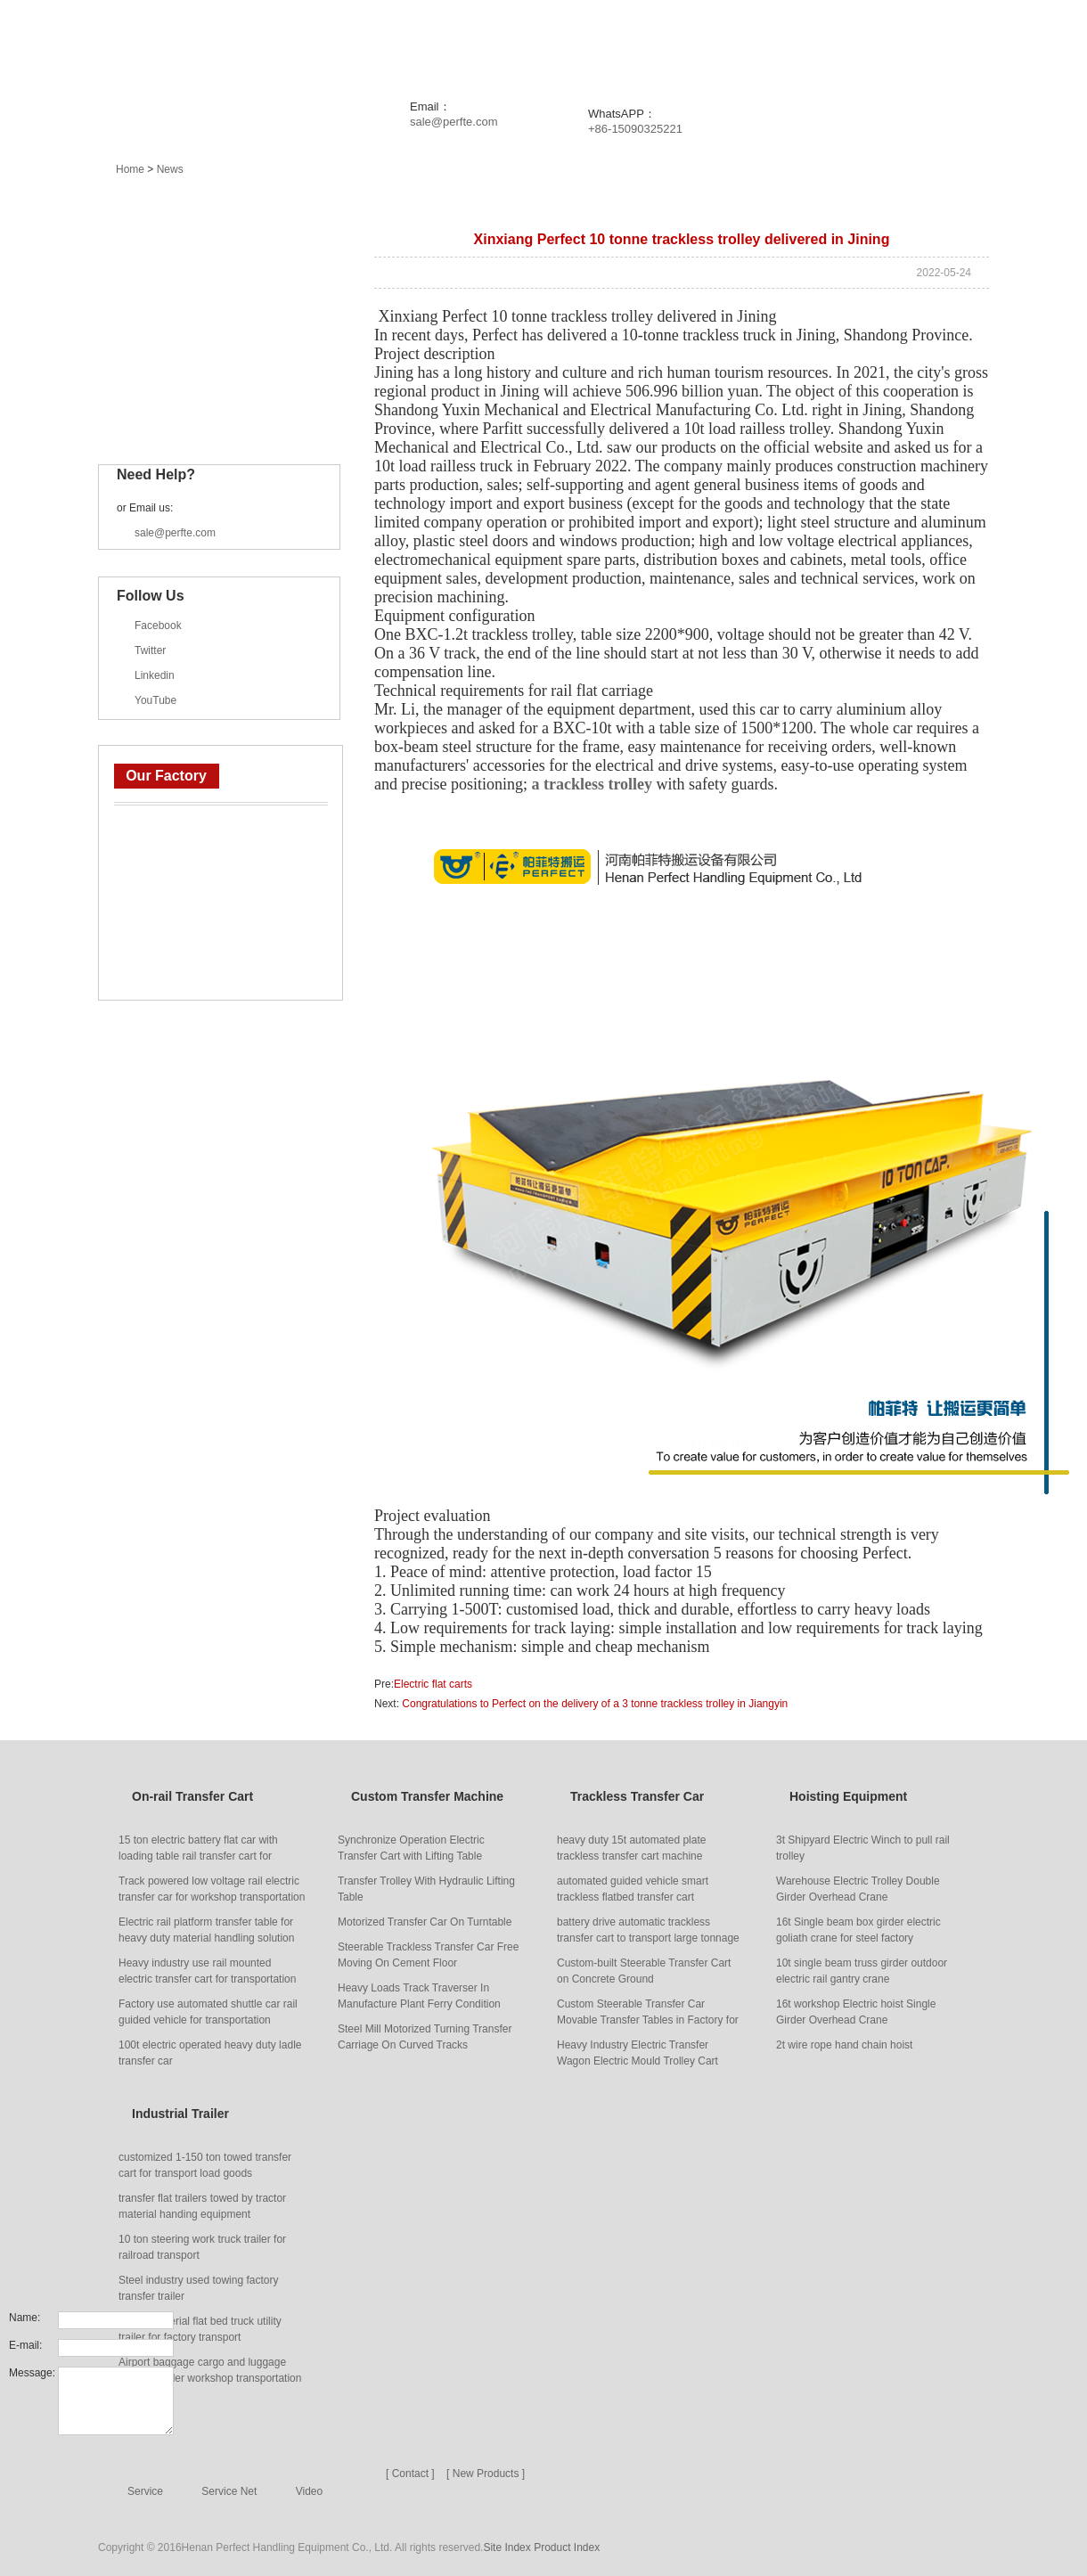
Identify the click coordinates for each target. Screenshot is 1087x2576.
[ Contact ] (410, 2473)
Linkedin (155, 675)
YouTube (155, 700)
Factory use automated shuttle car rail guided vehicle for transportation (208, 2012)
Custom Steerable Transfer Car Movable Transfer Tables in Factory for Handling (648, 2013)
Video (309, 2491)
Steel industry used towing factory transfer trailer (198, 2288)
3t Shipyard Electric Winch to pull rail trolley (863, 1848)
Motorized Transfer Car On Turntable (424, 1922)
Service (754, 44)
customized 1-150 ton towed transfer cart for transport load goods (205, 2165)
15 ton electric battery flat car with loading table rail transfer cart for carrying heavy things (198, 1849)
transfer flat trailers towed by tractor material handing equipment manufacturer (202, 2207)
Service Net (229, 2491)
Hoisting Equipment (187, 374)
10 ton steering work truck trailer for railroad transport (202, 2247)
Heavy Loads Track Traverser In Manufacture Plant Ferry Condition (419, 1996)
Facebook (158, 625)
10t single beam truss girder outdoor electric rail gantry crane (861, 1971)
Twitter (150, 650)
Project (553, 44)
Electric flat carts (433, 1684)
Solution (655, 44)
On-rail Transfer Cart (191, 248)
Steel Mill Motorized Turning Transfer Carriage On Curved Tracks (424, 2037)
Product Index (567, 2547)
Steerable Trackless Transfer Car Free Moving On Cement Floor (428, 1955)
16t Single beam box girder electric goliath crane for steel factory (858, 1930)
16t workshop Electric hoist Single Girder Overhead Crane (856, 2012)
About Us (854, 44)
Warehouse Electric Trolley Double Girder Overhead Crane (858, 1889)
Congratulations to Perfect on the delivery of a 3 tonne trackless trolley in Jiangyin (593, 1703)
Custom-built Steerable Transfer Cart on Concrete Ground (644, 1971)
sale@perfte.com (453, 121)
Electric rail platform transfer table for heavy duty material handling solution (206, 1930)
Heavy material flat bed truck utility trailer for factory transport (200, 2329)
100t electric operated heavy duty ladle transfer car (210, 2053)
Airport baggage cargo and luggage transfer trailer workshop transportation (210, 2370)
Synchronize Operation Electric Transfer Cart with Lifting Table (411, 1848)
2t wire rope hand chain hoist (844, 2045)
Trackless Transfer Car (196, 332)
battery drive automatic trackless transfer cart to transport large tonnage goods (648, 1931)
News (469, 44)
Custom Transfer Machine (205, 290)
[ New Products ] (485, 2473)
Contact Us (968, 44)
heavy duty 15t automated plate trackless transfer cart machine (631, 1848)
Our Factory (166, 775)
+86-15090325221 (635, 128)
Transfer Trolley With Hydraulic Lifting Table (426, 1889)
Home (284, 44)
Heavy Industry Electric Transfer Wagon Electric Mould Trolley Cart (637, 2053)
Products (376, 44)
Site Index (506, 2547)
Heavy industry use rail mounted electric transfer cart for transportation (207, 1971)
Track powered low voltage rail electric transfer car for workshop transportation (212, 1889)
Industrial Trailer (178, 416)
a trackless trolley (591, 784)
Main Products (160, 204)
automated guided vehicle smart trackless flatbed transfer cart (632, 1889)
